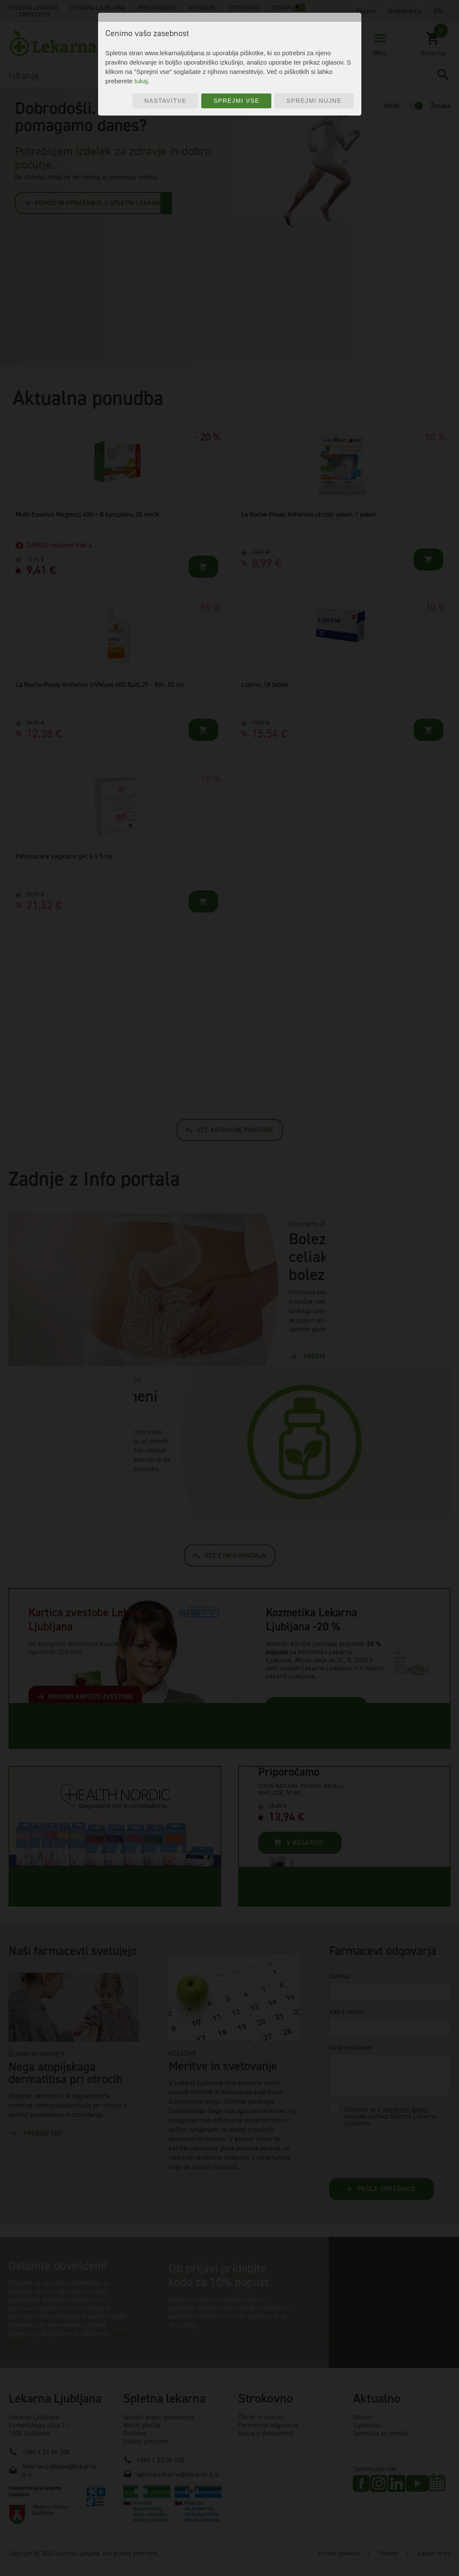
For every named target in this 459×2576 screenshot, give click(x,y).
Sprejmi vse (237, 100)
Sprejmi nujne (314, 100)
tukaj (141, 81)
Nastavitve (165, 100)
